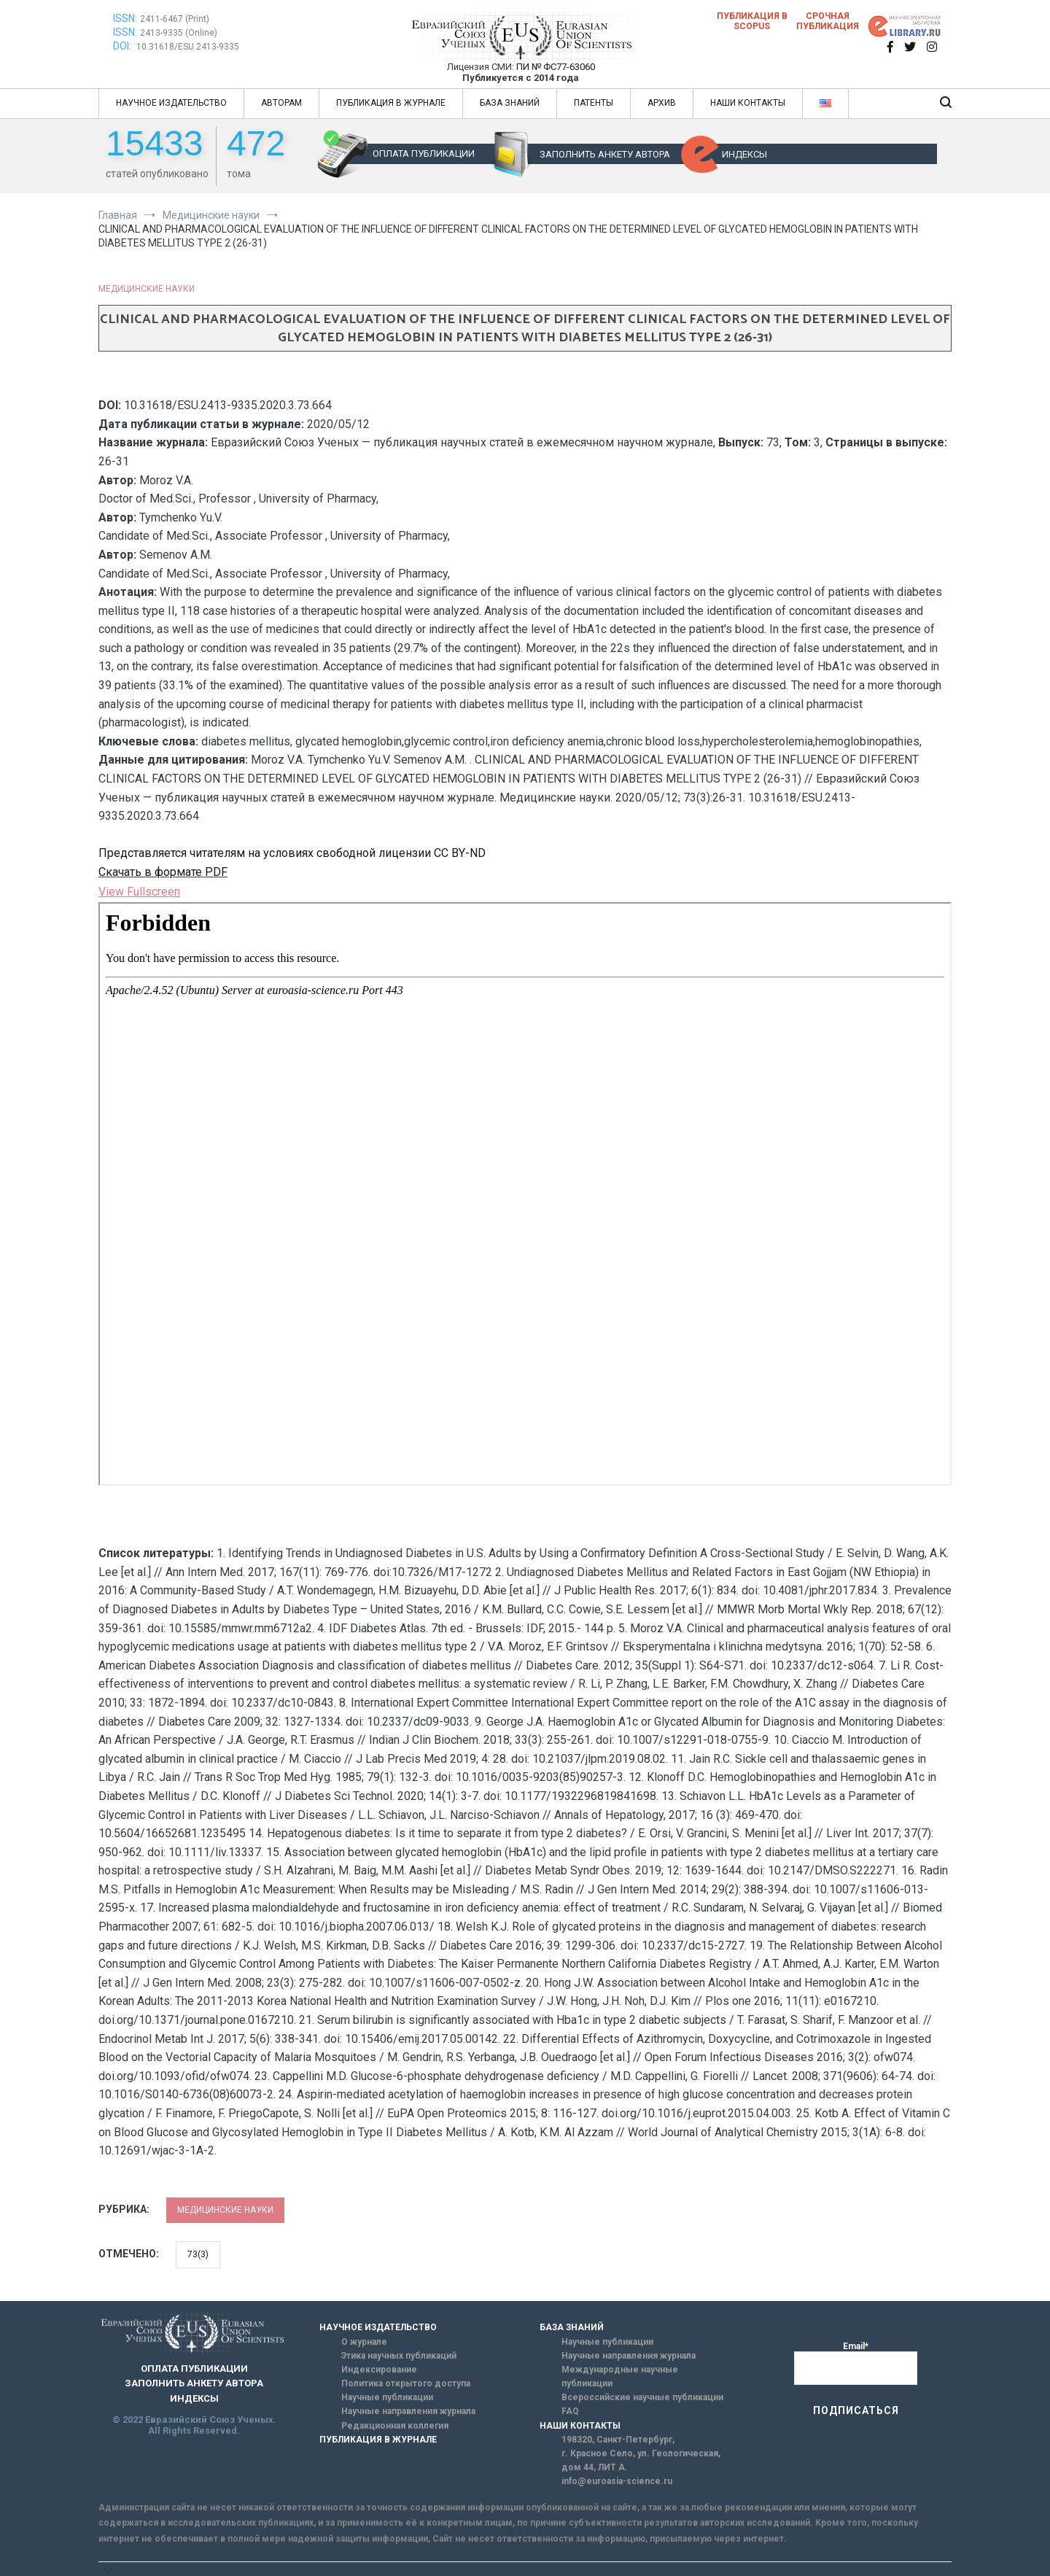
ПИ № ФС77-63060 (555, 66)
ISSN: (125, 18)
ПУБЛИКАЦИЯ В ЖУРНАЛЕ (391, 103)
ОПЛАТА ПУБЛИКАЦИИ (424, 153)
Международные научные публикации (619, 2376)
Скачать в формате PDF (163, 872)
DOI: (123, 46)
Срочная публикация (827, 21)
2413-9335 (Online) (178, 33)
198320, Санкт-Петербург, (617, 2440)
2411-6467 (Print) (174, 19)
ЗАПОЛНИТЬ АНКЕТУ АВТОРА (605, 154)
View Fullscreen (139, 892)
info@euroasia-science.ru (616, 2481)
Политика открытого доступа (405, 2383)
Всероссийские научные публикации (642, 2397)
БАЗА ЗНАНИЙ (510, 103)
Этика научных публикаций (398, 2356)
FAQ (570, 2411)
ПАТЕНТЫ (593, 103)
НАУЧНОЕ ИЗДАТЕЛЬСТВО (171, 103)
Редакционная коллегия (394, 2426)
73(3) (198, 2254)
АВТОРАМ (281, 103)
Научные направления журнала (408, 2411)
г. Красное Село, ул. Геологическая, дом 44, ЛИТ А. (640, 2460)
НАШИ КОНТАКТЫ (747, 103)
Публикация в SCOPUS (752, 21)
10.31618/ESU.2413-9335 (187, 47)
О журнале (364, 2342)
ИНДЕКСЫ (744, 154)
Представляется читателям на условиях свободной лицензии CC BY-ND (292, 853)
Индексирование (379, 2369)
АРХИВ (662, 103)
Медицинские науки (146, 289)
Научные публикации (387, 2397)
